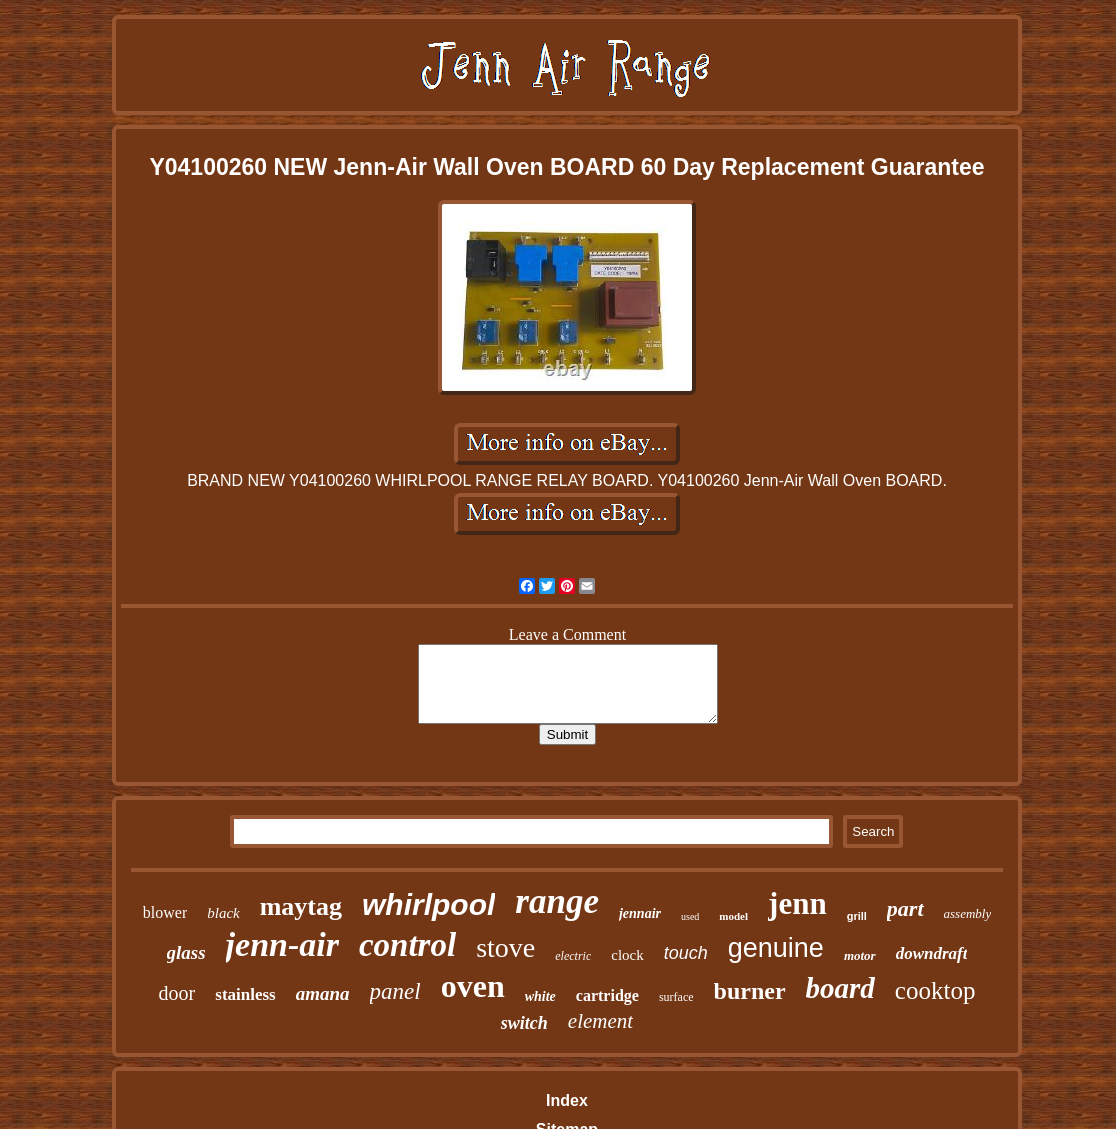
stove (505, 947)
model (733, 916)
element (600, 1021)
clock (627, 955)
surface (676, 997)
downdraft (932, 953)
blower (165, 912)
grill (857, 916)
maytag (301, 906)
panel (395, 991)
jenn (797, 903)
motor (860, 955)
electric (573, 956)
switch (524, 1023)
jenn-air (282, 944)
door (177, 993)
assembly (968, 913)
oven (473, 986)
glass (186, 952)
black (223, 913)
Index (567, 1100)
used (690, 916)
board (840, 988)
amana (323, 993)
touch (686, 953)
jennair (640, 913)
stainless (245, 994)
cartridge (607, 995)
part (905, 908)
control (407, 945)
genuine (776, 948)
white (540, 996)
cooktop (935, 990)
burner (750, 991)
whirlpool (428, 904)
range (557, 901)
